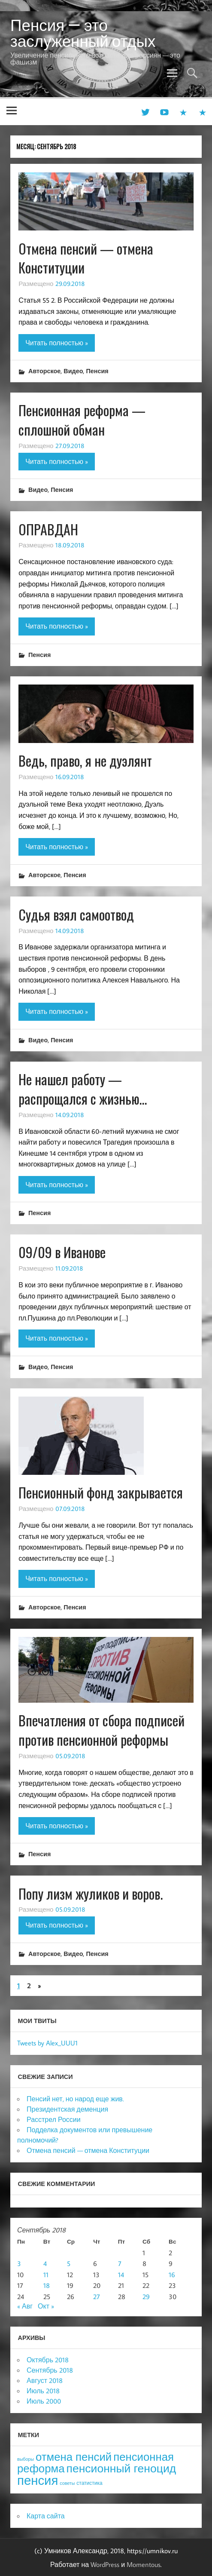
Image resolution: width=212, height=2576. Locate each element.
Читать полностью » (56, 342)
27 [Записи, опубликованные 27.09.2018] (96, 2296)
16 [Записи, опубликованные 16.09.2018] (172, 2274)
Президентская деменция (67, 2109)
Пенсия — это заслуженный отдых (82, 33)
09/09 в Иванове (62, 1252)
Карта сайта (46, 2516)
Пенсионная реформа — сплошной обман (81, 419)
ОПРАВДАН (48, 529)
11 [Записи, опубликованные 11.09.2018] (45, 2274)
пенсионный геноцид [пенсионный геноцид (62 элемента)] (121, 2468)
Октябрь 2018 (48, 2359)
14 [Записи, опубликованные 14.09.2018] (121, 2274)
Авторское (44, 371)
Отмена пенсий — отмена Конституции (85, 258)
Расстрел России (54, 2119)
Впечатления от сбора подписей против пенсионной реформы (101, 1730)
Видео (73, 371)
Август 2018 (45, 2380)
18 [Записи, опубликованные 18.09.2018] (46, 2285)
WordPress (105, 2564)
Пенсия (97, 371)
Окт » (46, 2306)
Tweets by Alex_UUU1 (47, 2043)
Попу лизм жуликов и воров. (90, 1893)
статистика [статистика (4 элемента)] (89, 2483)
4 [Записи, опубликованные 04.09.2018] (45, 2263)
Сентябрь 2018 (50, 2370)
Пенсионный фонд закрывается (100, 1492)
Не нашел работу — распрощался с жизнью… (82, 1088)
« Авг (25, 2306)
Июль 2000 (44, 2401)
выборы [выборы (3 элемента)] (25, 2459)
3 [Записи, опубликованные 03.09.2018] (19, 2263)
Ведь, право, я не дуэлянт (85, 760)
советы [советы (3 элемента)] (67, 2483)
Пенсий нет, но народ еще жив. (75, 2098)
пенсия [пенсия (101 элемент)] (37, 2480)
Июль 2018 (43, 2390)
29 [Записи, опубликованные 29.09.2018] (146, 2296)
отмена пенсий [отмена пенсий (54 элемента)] (74, 2457)
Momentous (144, 2564)
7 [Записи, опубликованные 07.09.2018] (119, 2263)
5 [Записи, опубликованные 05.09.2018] (68, 2263)
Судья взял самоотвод (76, 914)
